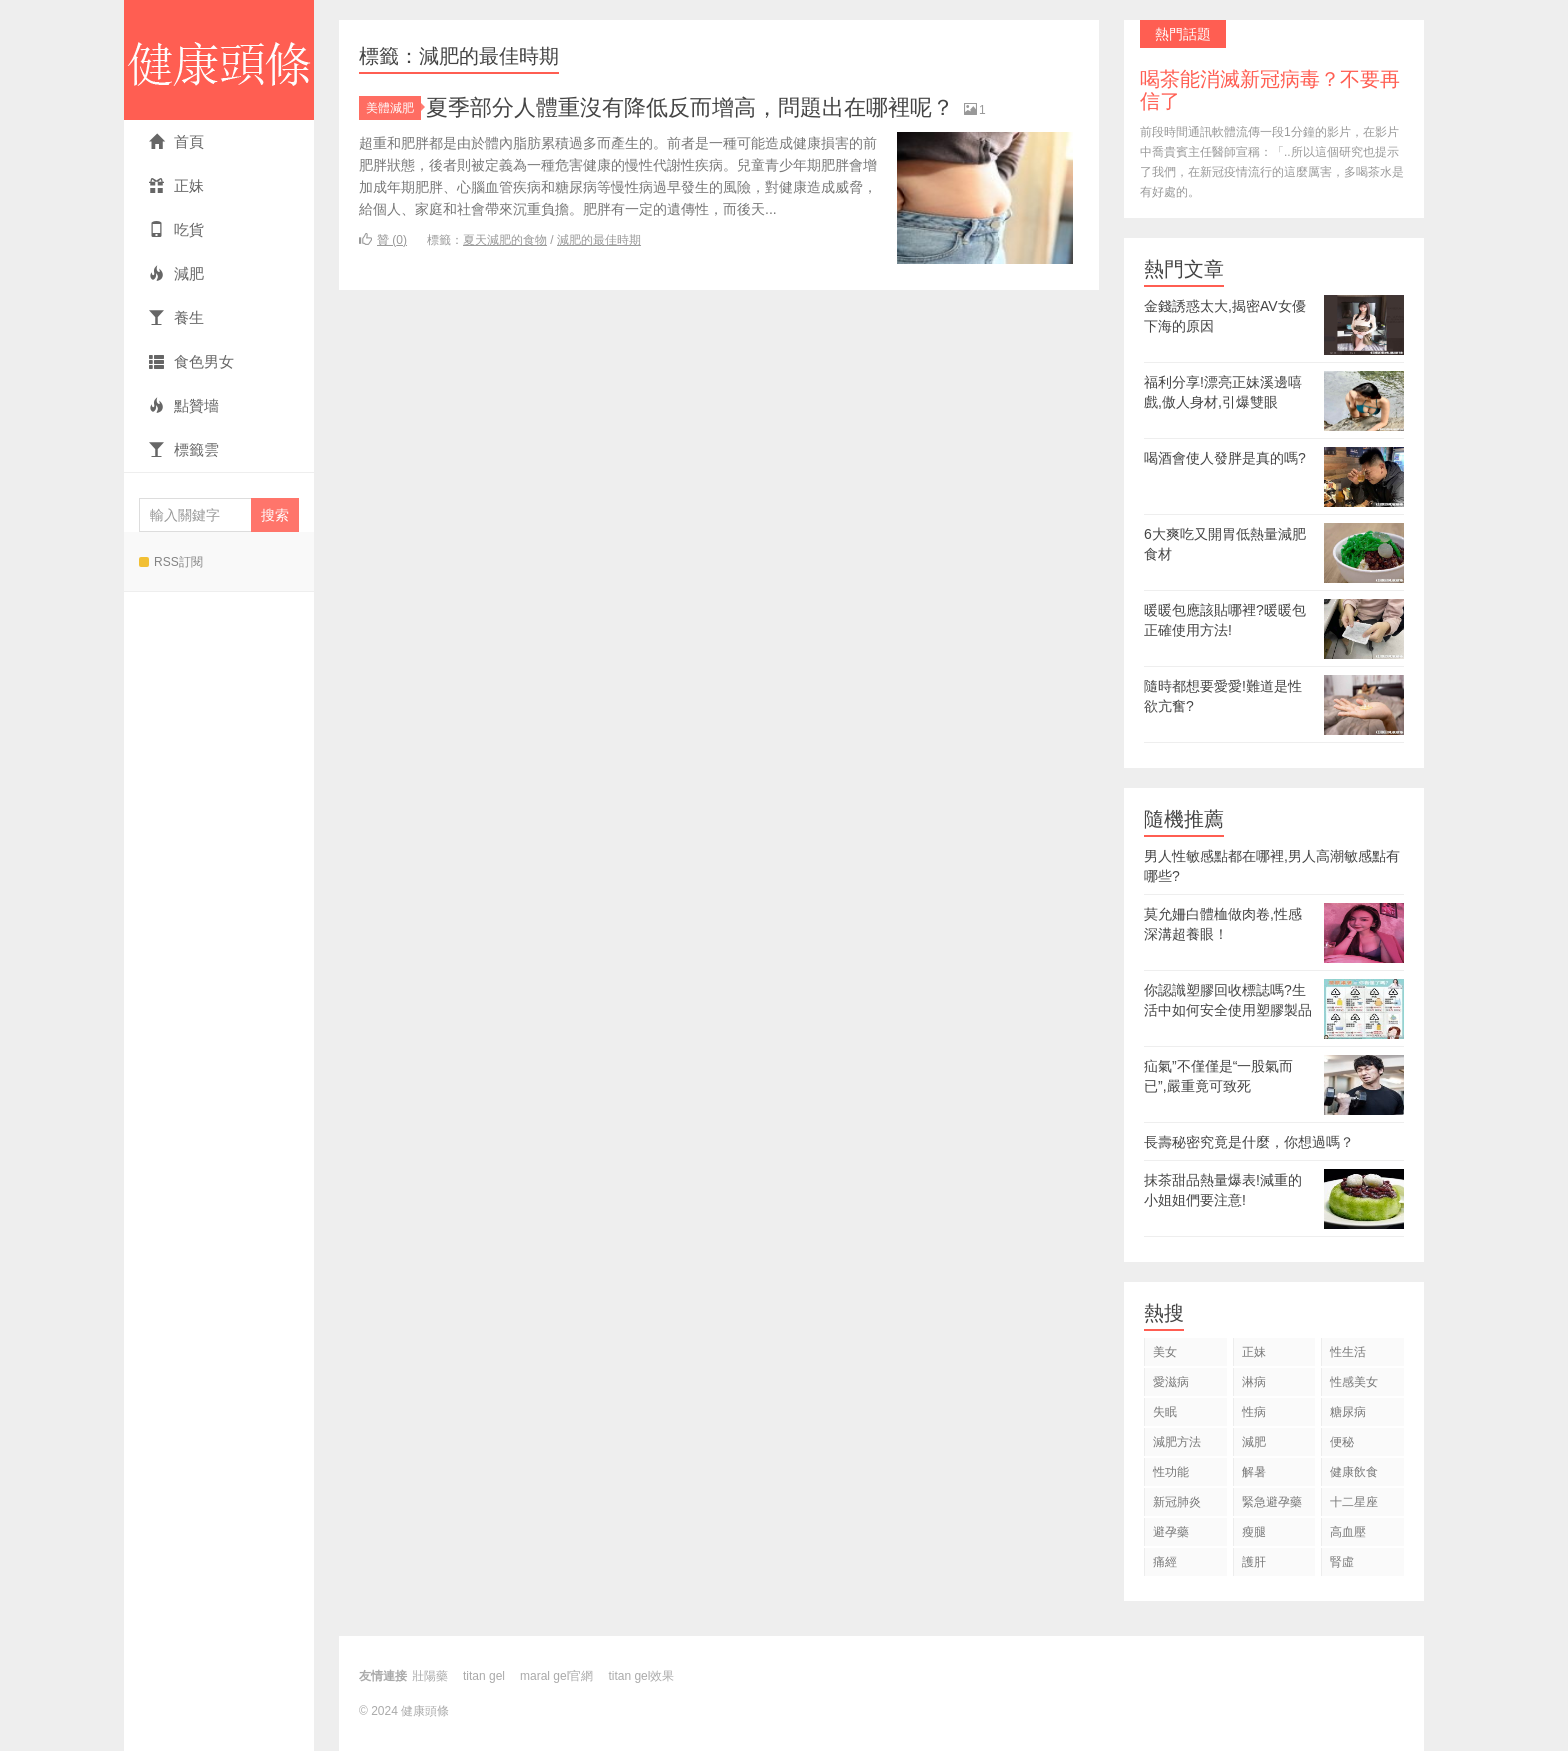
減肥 (176, 273)
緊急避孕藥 (1272, 1502)
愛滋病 (1171, 1382)
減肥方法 (1177, 1442)
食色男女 (191, 361)
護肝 (1254, 1562)
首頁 (176, 141)
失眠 (1165, 1412)
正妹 (176, 185)
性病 (1254, 1412)
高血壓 (1348, 1532)
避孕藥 (1171, 1532)
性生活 (1348, 1352)
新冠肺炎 (1177, 1502)
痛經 (1165, 1562)
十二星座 (1354, 1502)
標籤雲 (184, 449)
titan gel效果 (641, 1676)
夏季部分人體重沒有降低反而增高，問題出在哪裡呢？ (690, 107)
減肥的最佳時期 (599, 240)
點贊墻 (184, 405)
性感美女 (1354, 1382)
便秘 (1342, 1442)
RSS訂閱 (171, 562)
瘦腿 (1254, 1532)
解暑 (1254, 1472)
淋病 (1254, 1382)
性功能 (1171, 1472)
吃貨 (176, 229)
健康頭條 (219, 60)
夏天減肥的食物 (505, 240)
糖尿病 (1348, 1412)
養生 (176, 317)
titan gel (484, 1676)
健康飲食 (1354, 1472)
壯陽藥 (430, 1676)
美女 (1165, 1352)
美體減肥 (393, 108)
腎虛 (1342, 1562)
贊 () (383, 240)
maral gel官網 (556, 1676)
